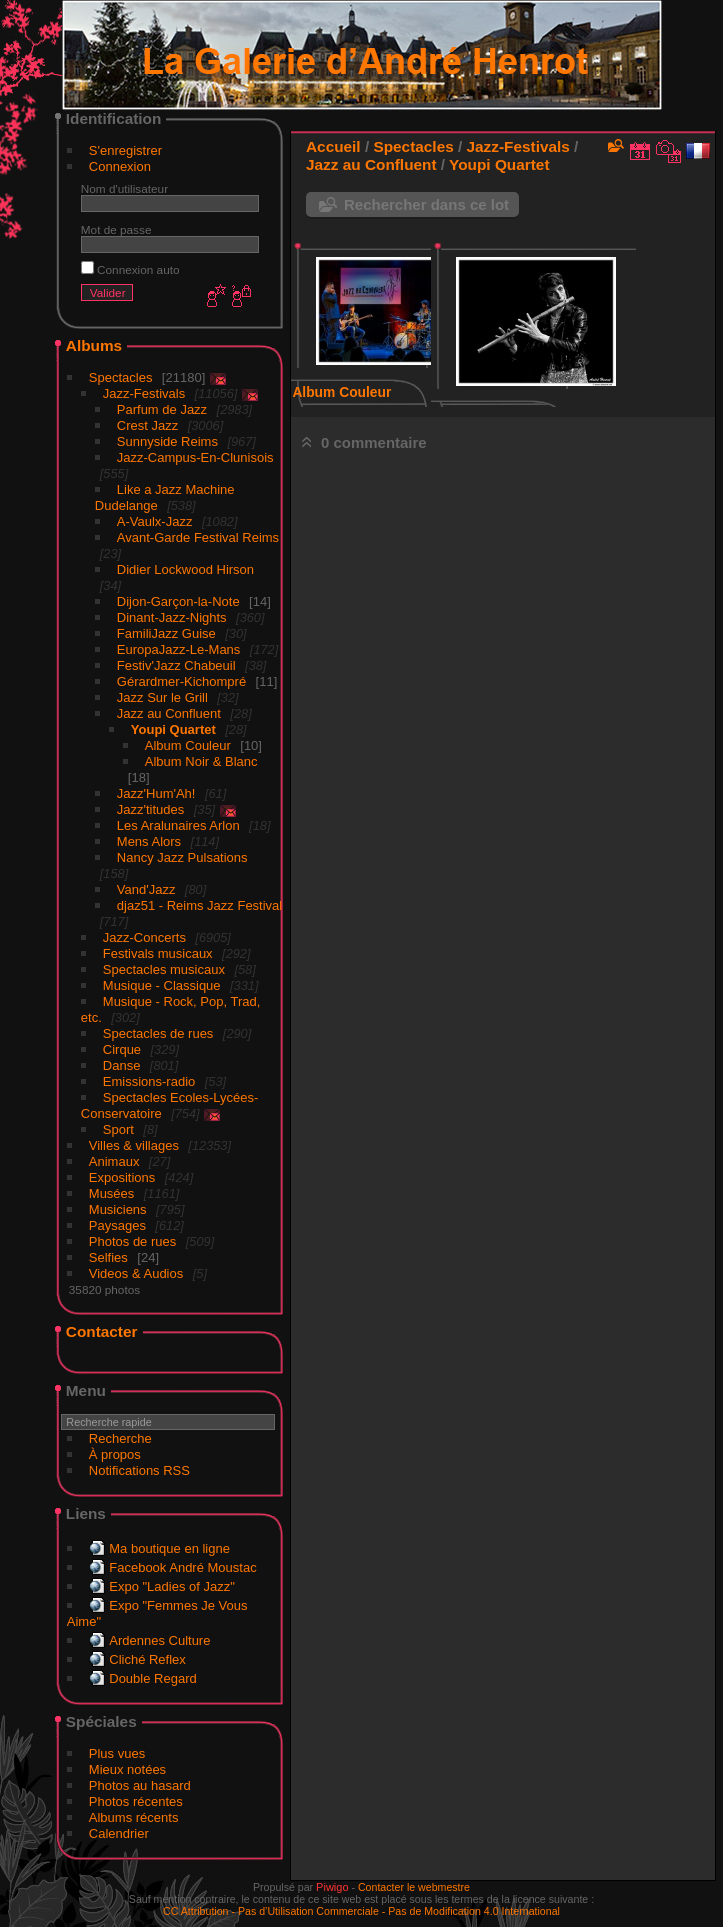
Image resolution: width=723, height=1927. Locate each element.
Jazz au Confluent (169, 713)
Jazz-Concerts (144, 937)
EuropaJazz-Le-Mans (179, 649)
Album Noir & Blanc (201, 761)
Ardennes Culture (159, 1640)
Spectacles (121, 377)
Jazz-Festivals (144, 393)
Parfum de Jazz (162, 409)
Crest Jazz (147, 425)
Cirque (122, 1049)
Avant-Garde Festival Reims (198, 537)
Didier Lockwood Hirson (185, 569)
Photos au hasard (140, 1785)
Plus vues (117, 1753)
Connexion (120, 166)
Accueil (333, 146)
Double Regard (152, 1678)
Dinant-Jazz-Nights (172, 617)
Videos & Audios (136, 1273)
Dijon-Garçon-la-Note (178, 601)
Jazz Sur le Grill (162, 697)
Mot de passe (116, 229)
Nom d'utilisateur (124, 188)
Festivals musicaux (158, 953)
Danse (122, 1065)
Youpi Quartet (173, 729)
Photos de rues (132, 1241)
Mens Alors (149, 841)
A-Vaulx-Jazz (155, 521)
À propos (115, 1454)
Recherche (120, 1438)
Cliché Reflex (147, 1659)
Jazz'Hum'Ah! (156, 793)
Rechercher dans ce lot (426, 204)
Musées (112, 1193)
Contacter (102, 1331)
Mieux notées (127, 1769)
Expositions (122, 1177)
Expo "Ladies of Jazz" (172, 1586)
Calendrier (119, 1833)
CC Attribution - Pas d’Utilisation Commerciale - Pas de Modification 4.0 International (361, 1911)
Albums (94, 345)
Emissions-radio (149, 1081)
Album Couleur (188, 745)
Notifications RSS (139, 1470)
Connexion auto (130, 269)
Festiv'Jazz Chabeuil (176, 665)
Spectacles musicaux (164, 969)
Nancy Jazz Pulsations (182, 857)
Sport (118, 1129)
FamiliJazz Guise (166, 633)
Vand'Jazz (146, 889)
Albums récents (134, 1817)
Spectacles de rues (158, 1033)
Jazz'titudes (151, 809)
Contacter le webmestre (414, 1887)
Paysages (117, 1225)
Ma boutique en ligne (169, 1548)
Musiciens (118, 1209)
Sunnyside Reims (167, 441)
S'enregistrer (125, 150)
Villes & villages (134, 1145)
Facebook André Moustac (182, 1567)
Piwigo (332, 1887)
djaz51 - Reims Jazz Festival (199, 905)
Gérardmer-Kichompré (181, 681)
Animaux (114, 1161)
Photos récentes (136, 1801)
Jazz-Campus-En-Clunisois (195, 457)
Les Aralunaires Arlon (178, 825)
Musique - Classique (162, 985)
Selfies (108, 1257)
